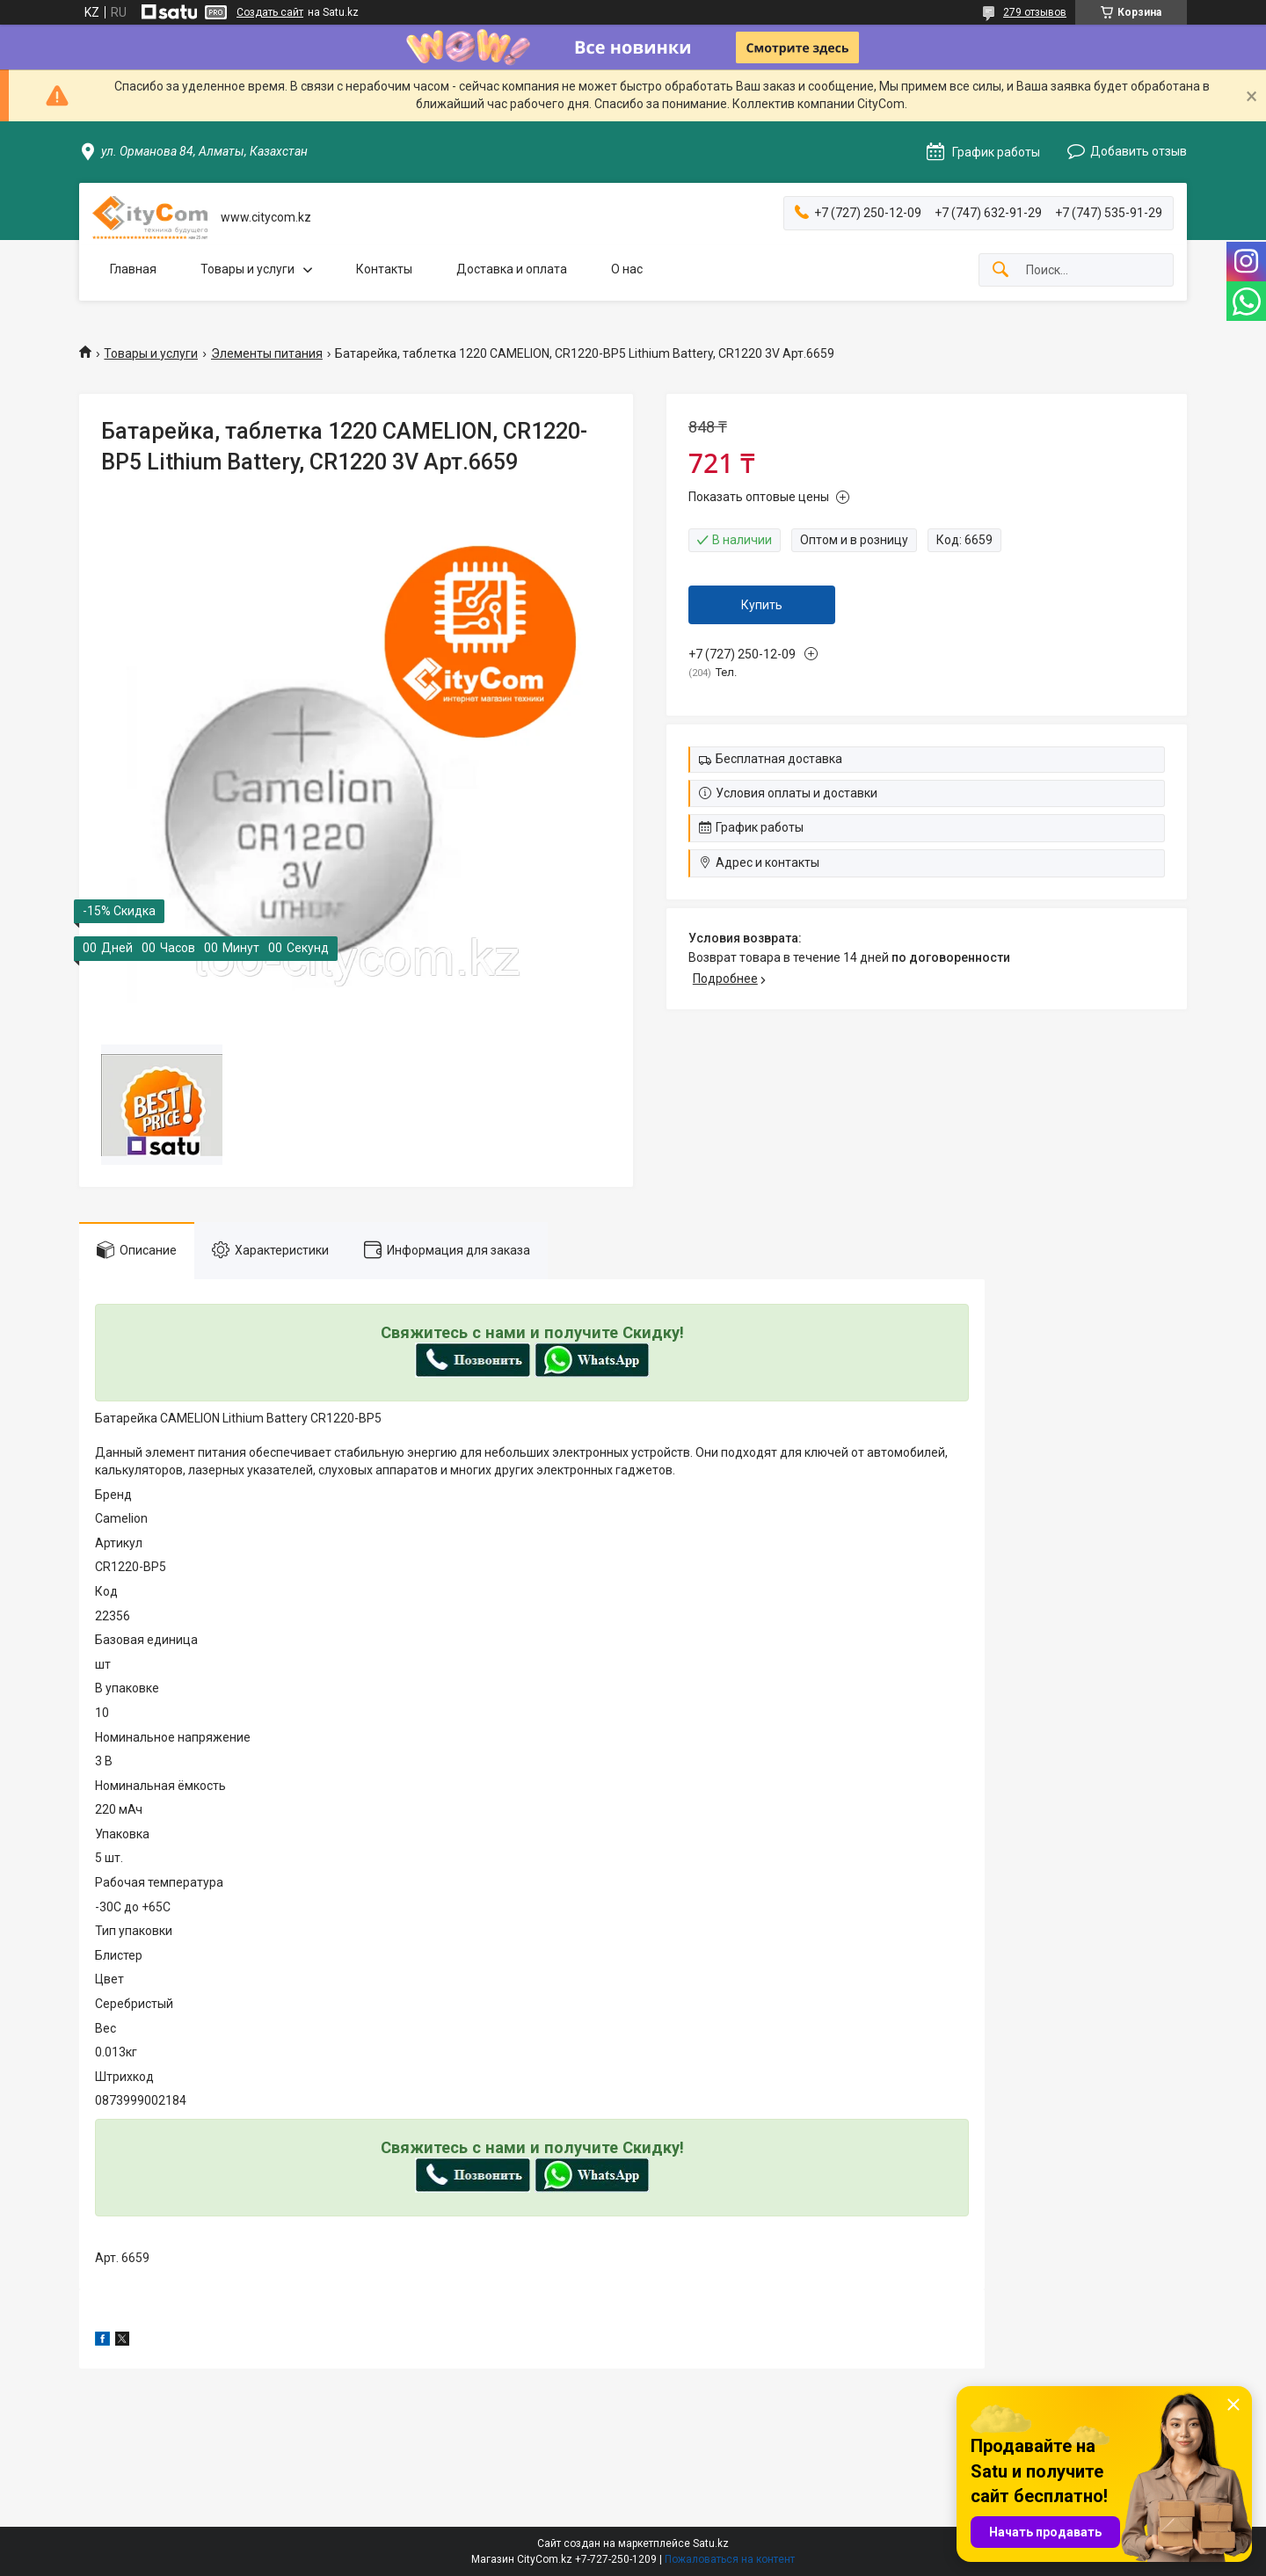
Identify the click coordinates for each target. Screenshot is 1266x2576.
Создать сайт (269, 12)
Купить (761, 605)
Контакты (384, 269)
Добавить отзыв (1138, 151)
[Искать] (1000, 270)
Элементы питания (267, 353)
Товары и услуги (247, 269)
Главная (133, 269)
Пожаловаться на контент (730, 2559)
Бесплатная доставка (779, 759)
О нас (627, 269)
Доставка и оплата (511, 269)
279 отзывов (1034, 12)
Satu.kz (711, 2543)
